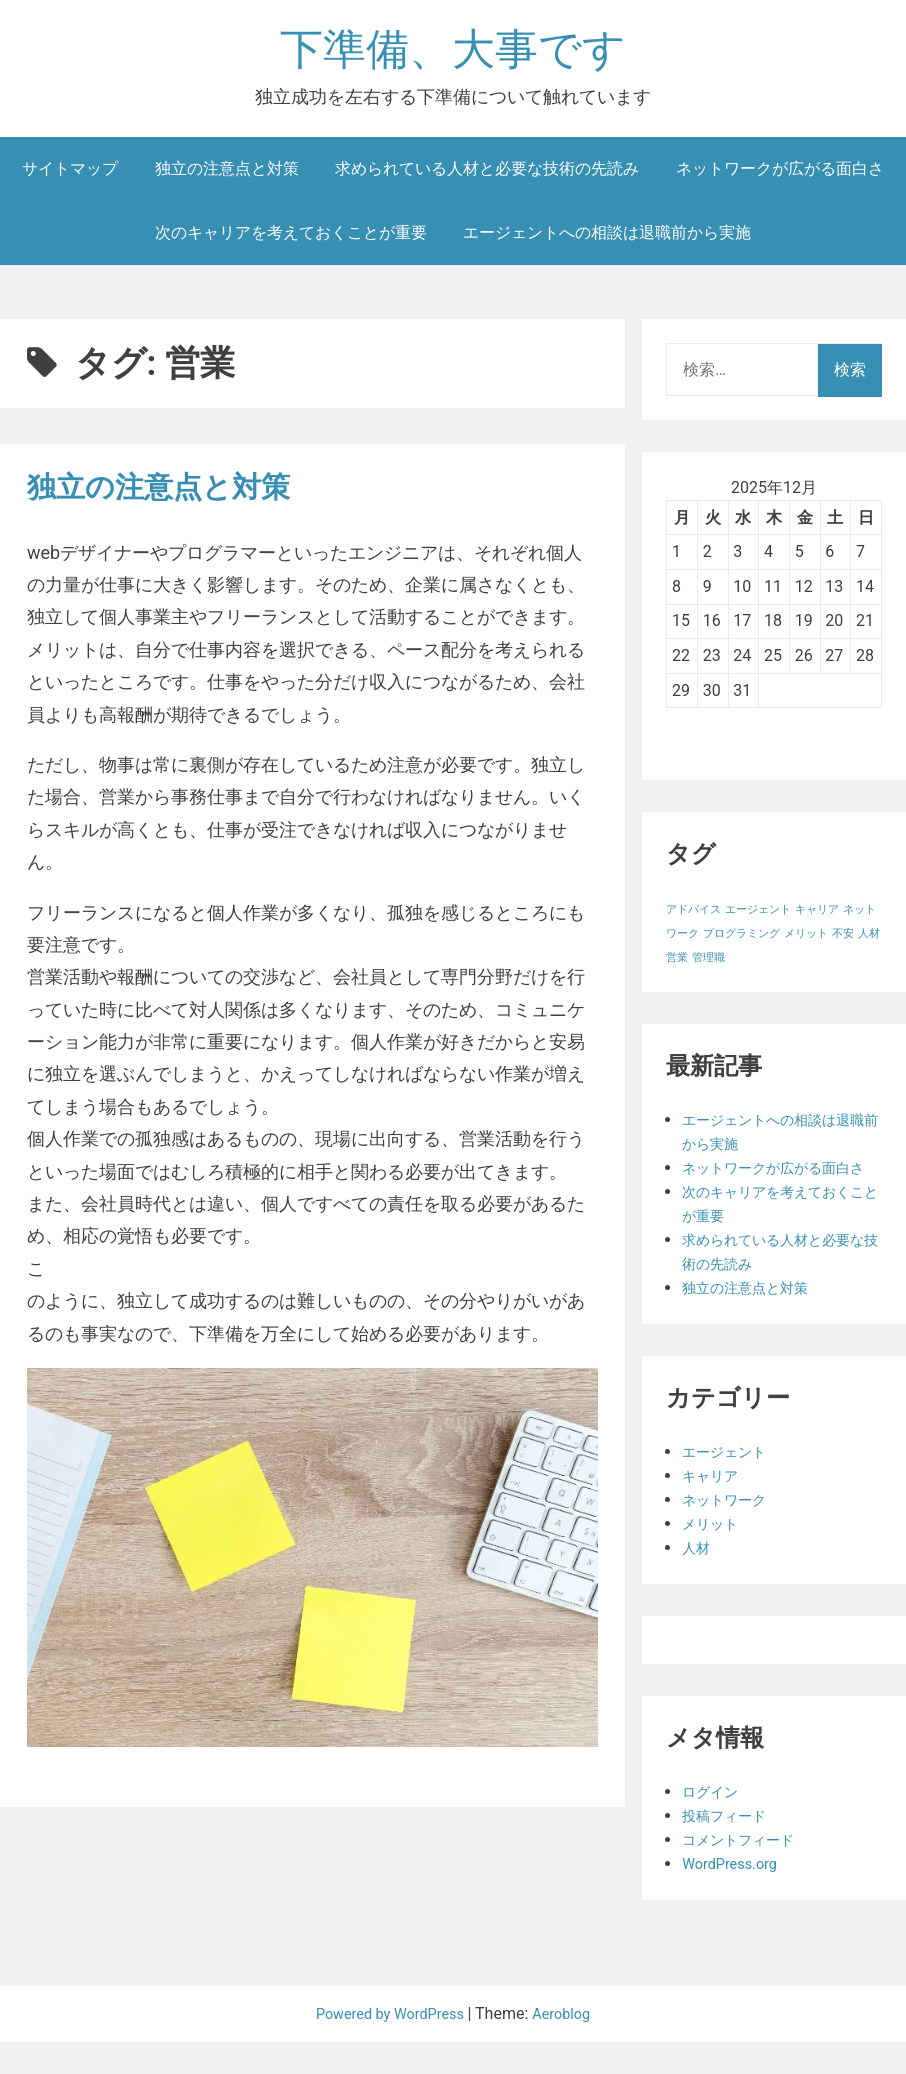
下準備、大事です (453, 53)
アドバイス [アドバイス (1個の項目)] (693, 917)
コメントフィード (746, 1871)
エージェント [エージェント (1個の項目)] (758, 917)
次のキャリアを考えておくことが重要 (291, 239)
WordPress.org (734, 1895)
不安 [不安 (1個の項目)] (843, 941)
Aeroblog (570, 2045)
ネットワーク (730, 1531)
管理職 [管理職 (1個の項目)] (708, 965)
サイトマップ (70, 175)
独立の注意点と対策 (227, 175)
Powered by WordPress (388, 2045)
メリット (714, 1555)
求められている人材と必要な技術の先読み (487, 175)
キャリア (714, 1507)
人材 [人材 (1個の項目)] (869, 941)
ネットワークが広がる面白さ (780, 175)
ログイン (714, 1823)
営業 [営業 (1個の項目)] (677, 965)
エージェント (730, 1483)
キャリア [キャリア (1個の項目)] (817, 917)
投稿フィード (730, 1847)
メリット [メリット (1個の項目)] (806, 941)
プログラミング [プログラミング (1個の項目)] (741, 941)
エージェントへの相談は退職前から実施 (607, 239)
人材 (698, 1579)
